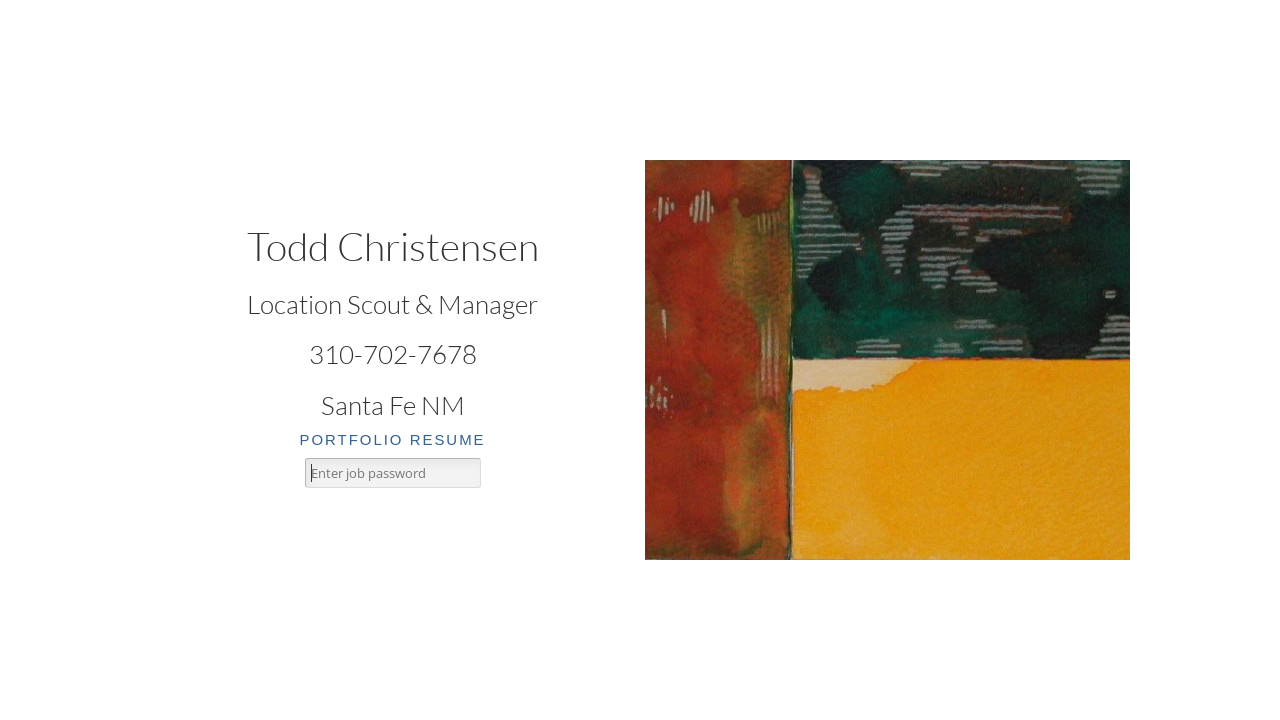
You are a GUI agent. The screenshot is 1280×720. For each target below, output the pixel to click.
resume (448, 439)
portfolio (351, 439)
